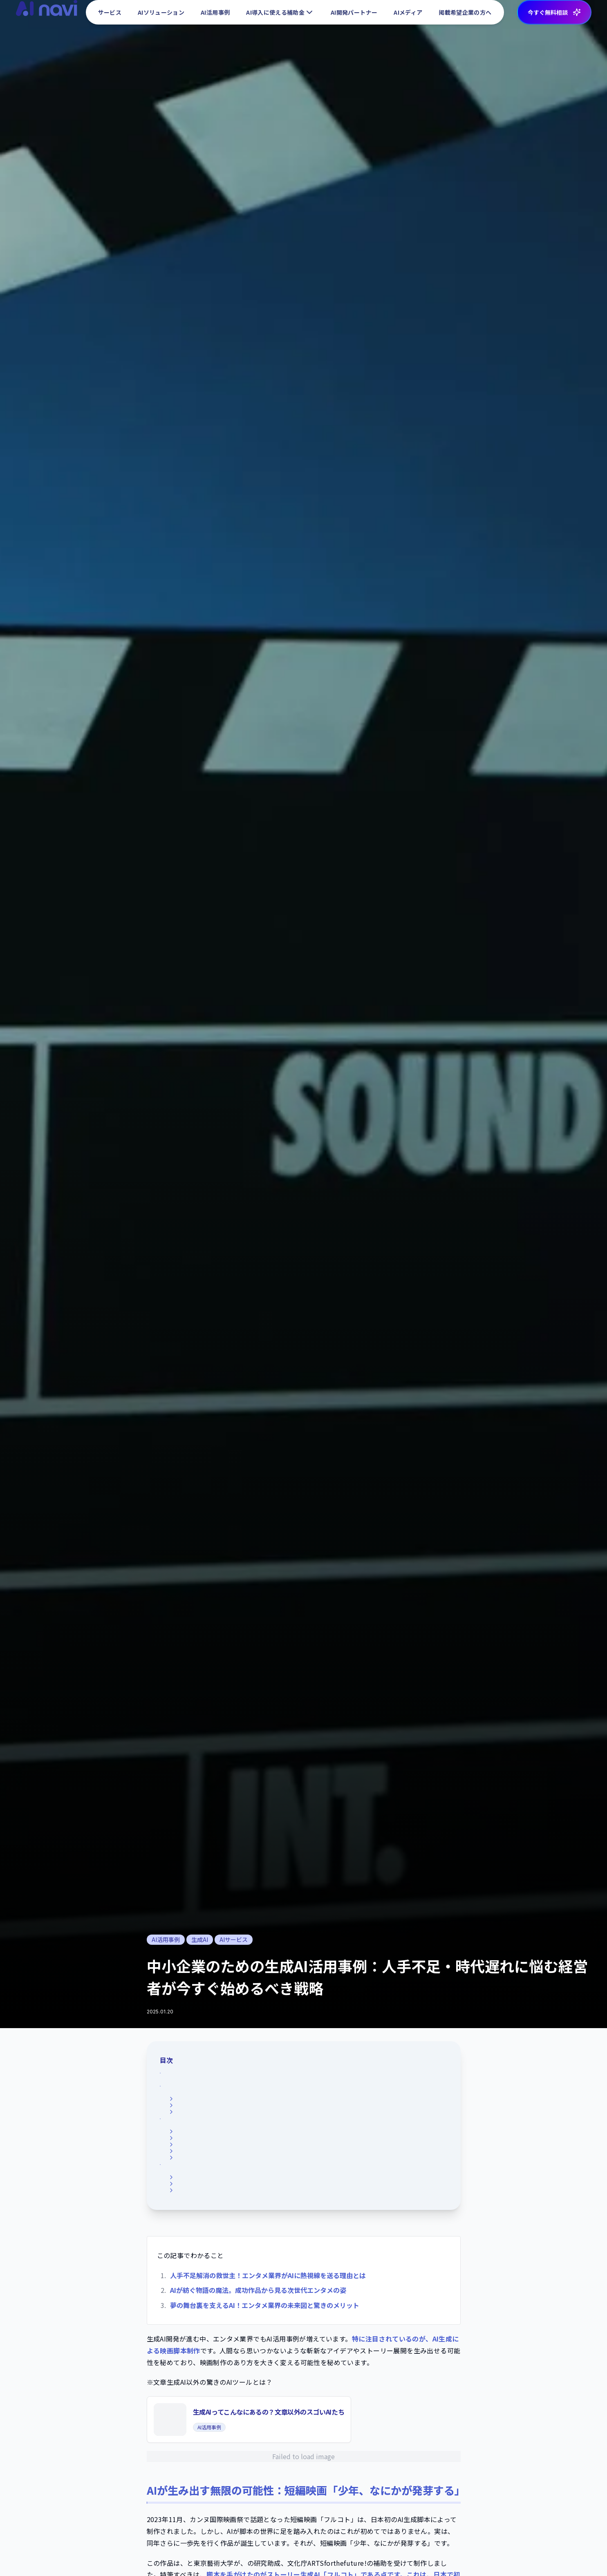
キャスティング (194, 2222)
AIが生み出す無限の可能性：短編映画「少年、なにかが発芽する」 (266, 2077)
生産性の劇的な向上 (199, 2161)
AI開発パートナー (353, 16)
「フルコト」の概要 (199, 2101)
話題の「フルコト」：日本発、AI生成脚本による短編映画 (251, 2090)
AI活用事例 (214, 16)
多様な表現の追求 (197, 2185)
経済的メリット (194, 2173)
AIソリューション (159, 16)
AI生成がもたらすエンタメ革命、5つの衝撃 (232, 2139)
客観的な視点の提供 (199, 2197)
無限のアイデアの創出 (202, 2150)
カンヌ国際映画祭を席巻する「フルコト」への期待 (239, 2125)
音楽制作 (185, 2234)
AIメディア (407, 16)
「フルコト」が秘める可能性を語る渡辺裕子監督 (237, 2113)
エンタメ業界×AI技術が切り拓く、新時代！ (232, 2211)
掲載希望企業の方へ (465, 16)
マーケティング (194, 2246)
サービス (107, 16)
